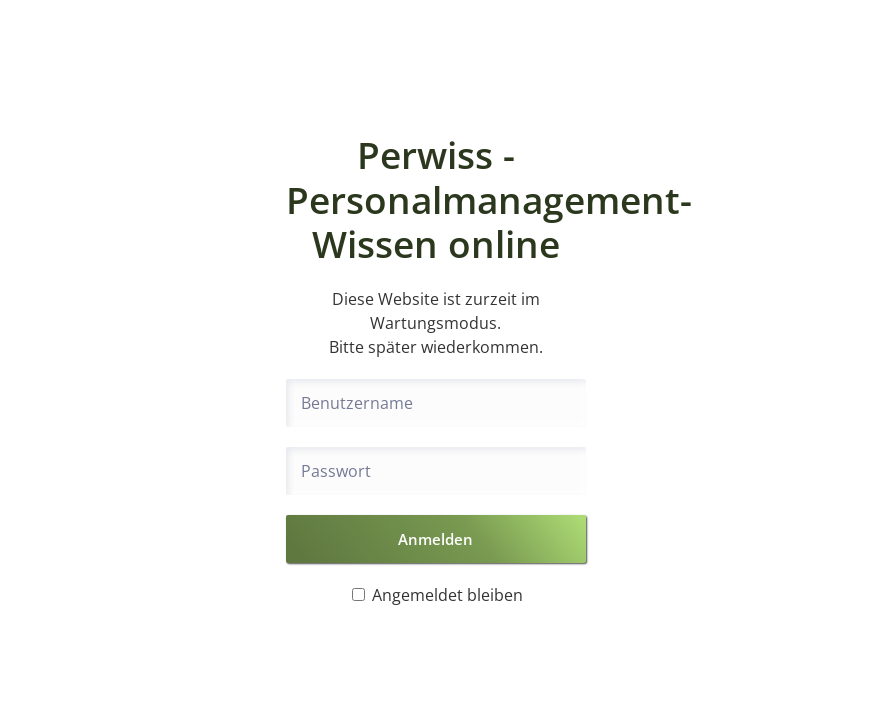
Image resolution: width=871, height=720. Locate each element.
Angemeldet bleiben (437, 595)
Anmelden (435, 539)
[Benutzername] (436, 403)
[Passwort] (436, 471)
